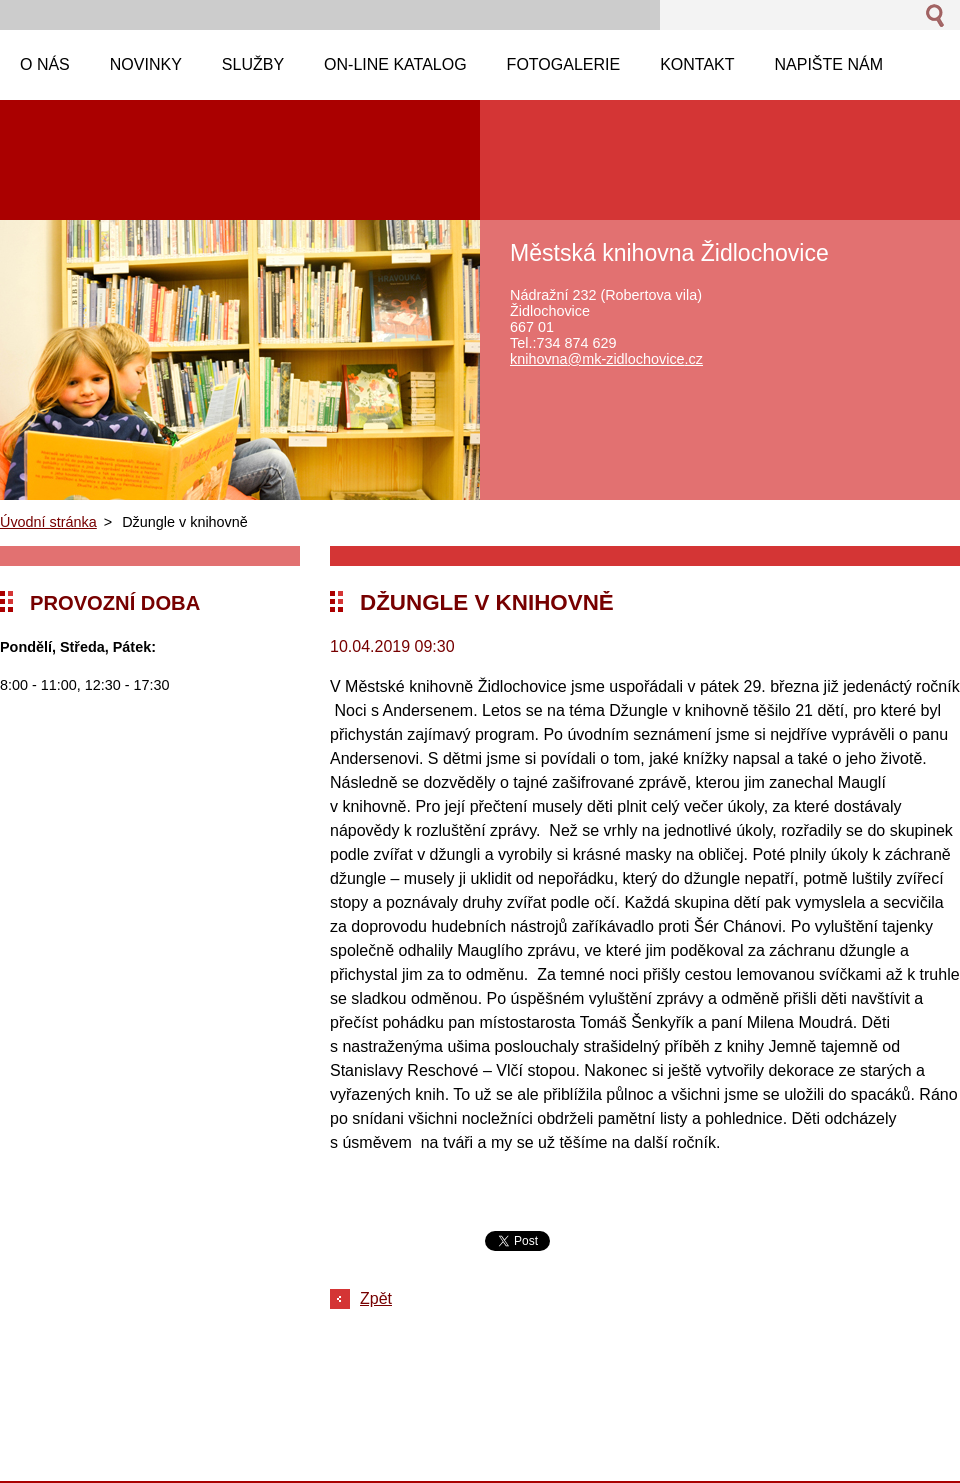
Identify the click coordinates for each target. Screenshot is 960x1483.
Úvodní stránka (48, 522)
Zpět (376, 1298)
